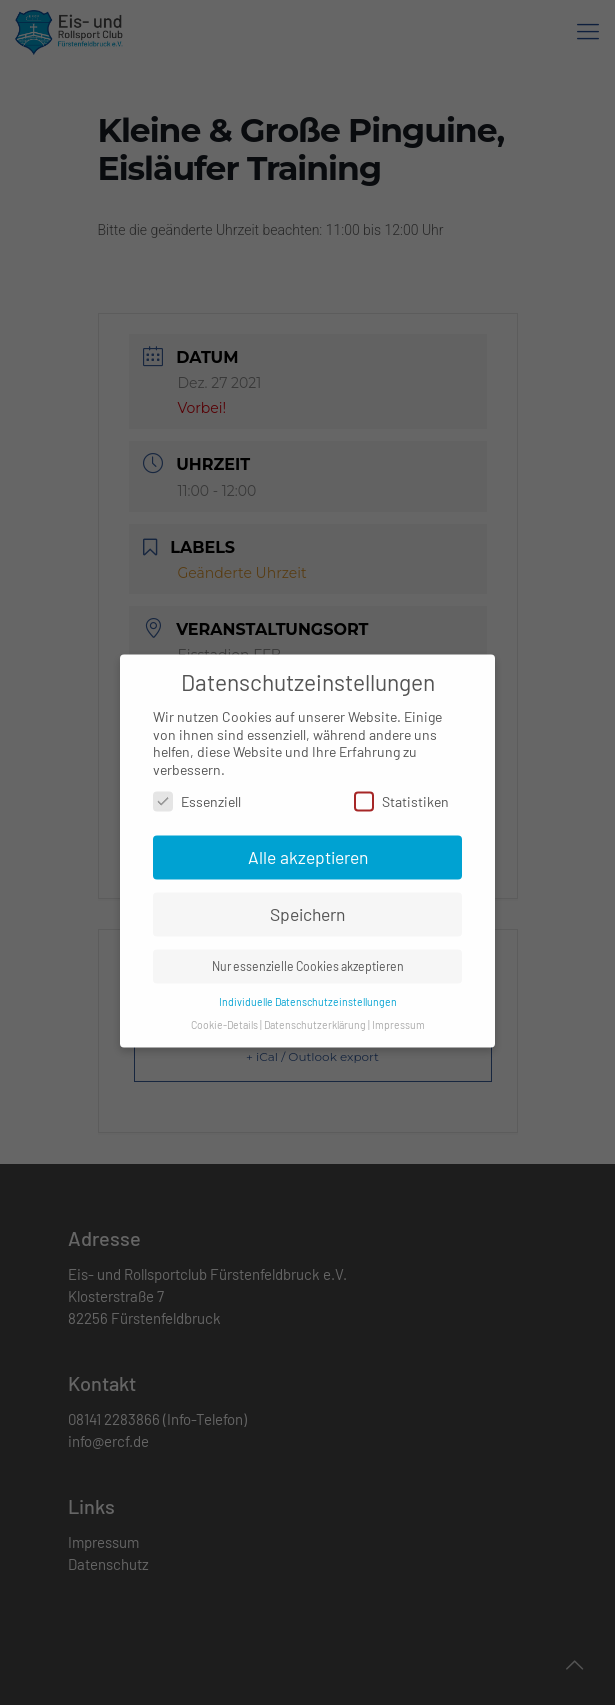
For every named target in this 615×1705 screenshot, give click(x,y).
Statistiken (401, 790)
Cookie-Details (224, 1014)
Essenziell (197, 790)
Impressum (398, 1014)
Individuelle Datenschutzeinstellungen (308, 991)
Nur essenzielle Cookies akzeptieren (308, 956)
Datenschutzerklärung (315, 1014)
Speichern (307, 904)
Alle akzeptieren (308, 847)
